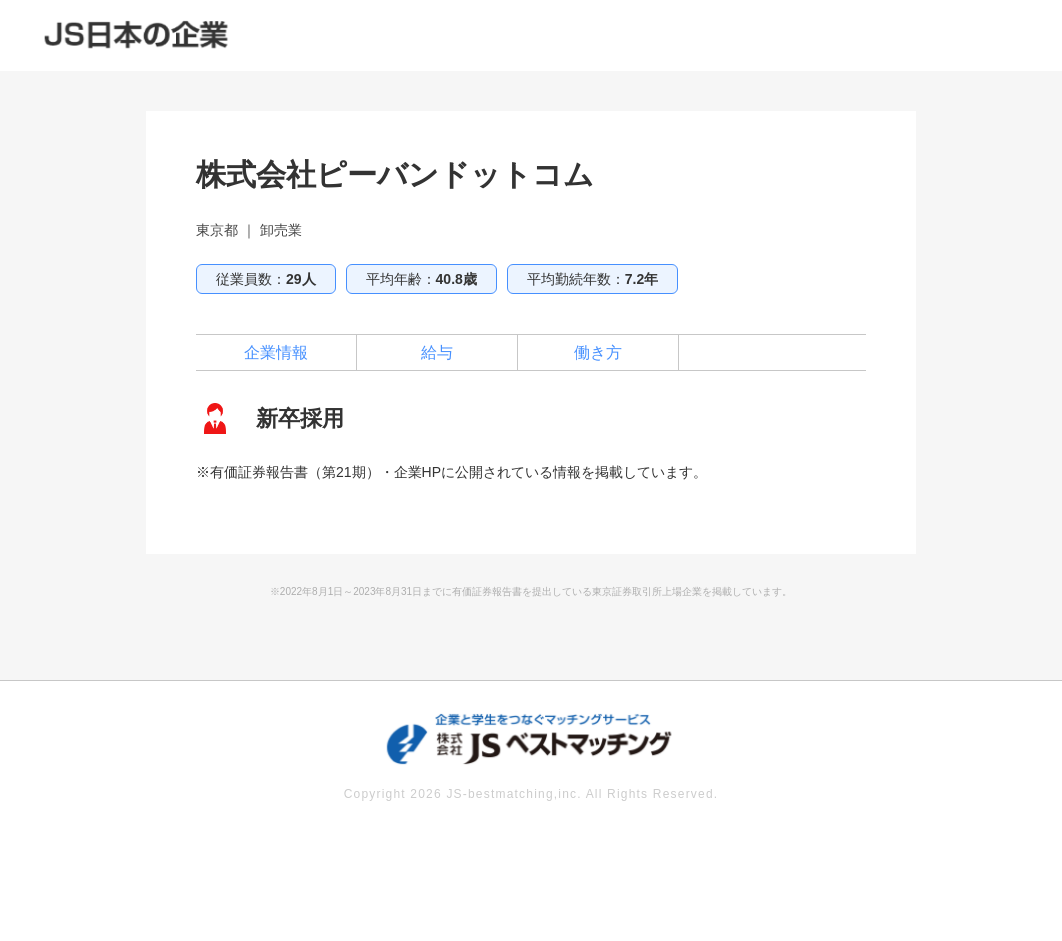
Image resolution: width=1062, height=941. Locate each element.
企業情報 (276, 352)
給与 (437, 352)
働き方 (598, 352)
